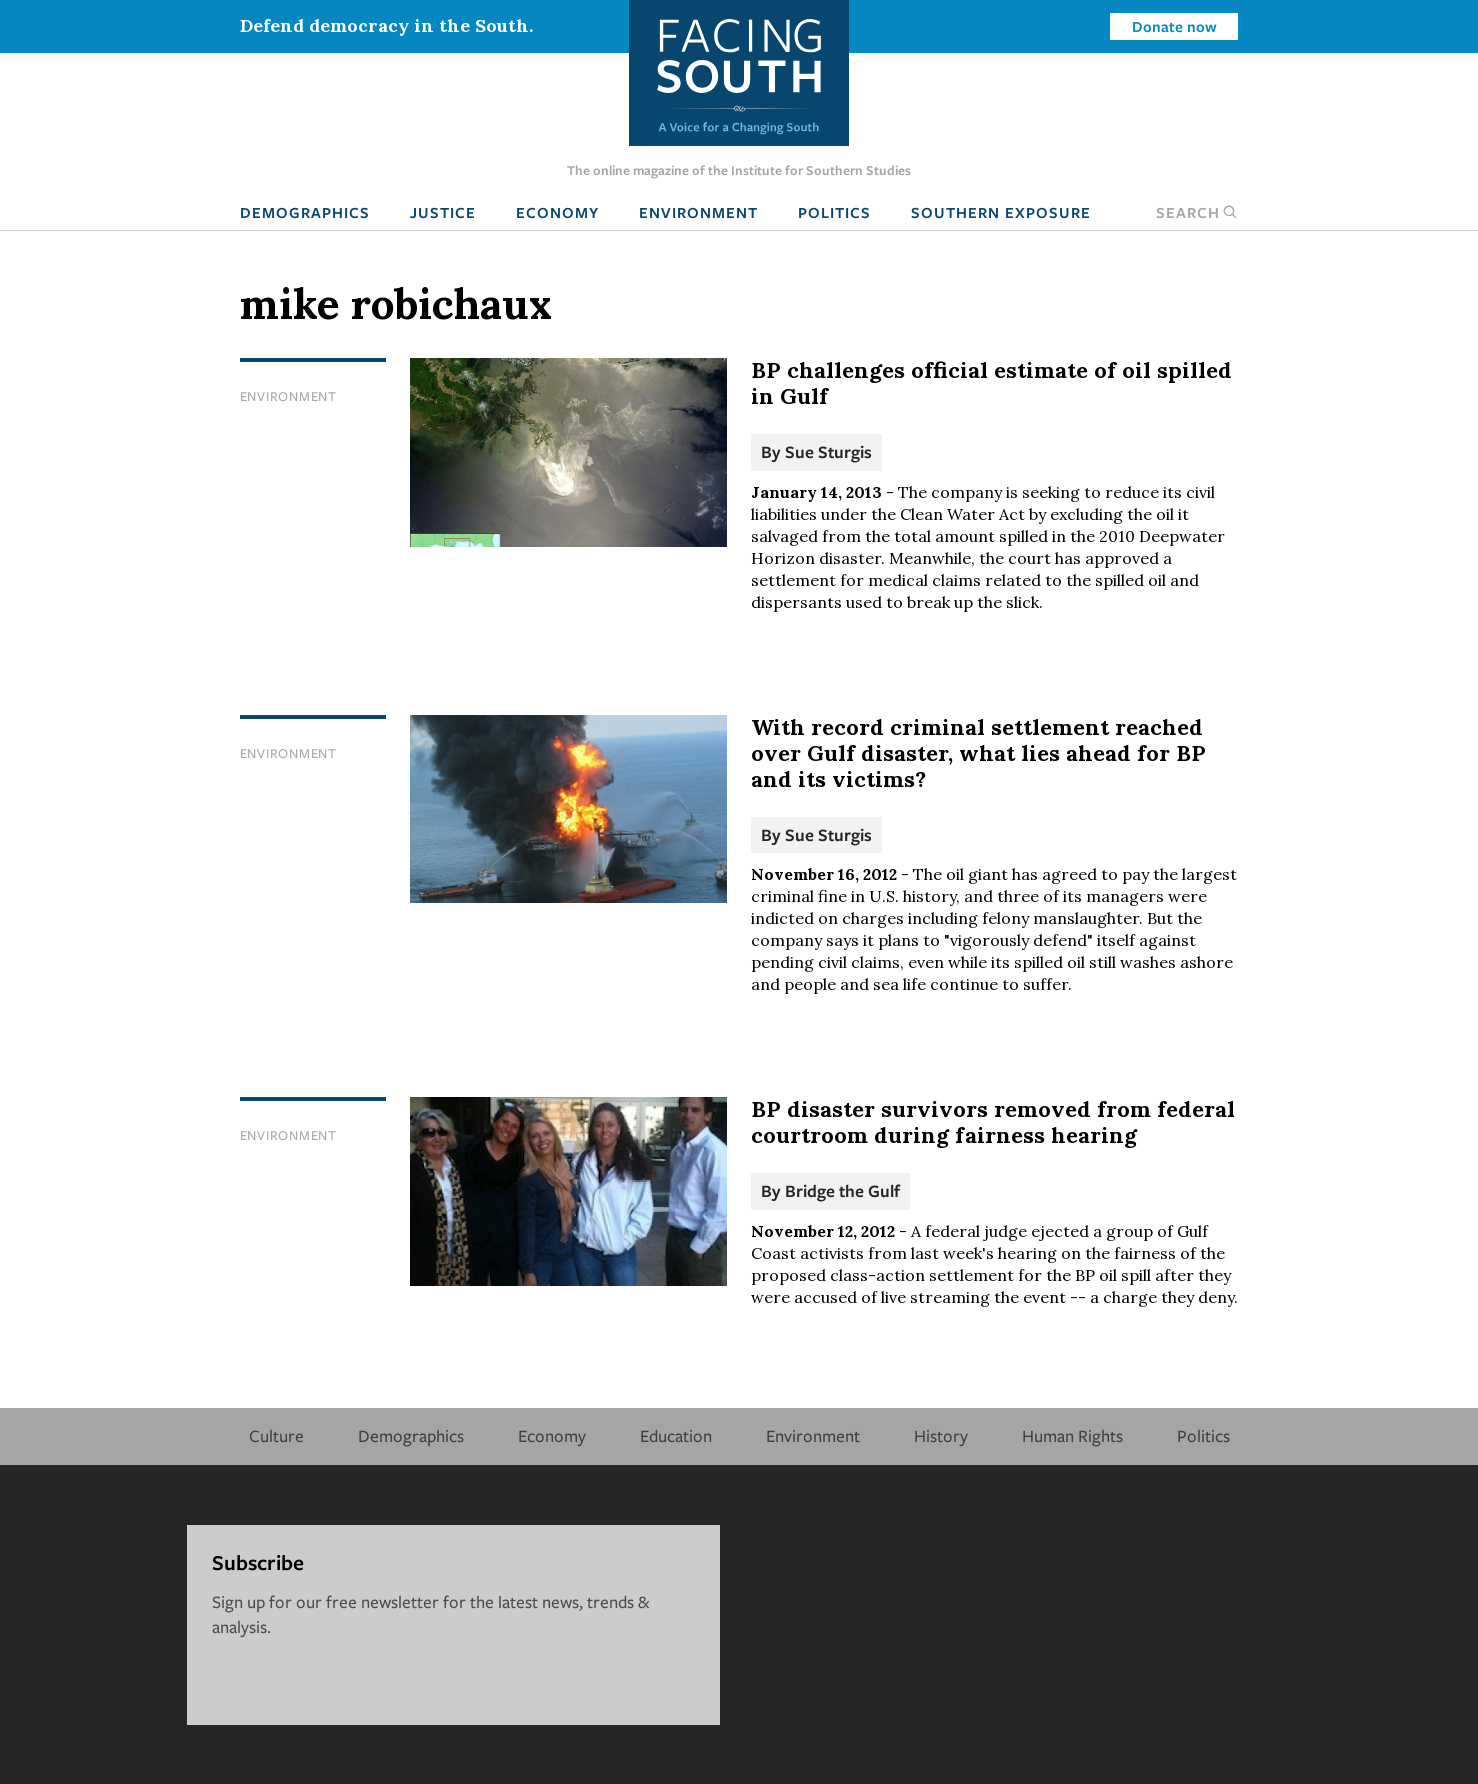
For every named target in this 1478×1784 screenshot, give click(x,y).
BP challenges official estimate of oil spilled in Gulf (991, 383)
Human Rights (1072, 1435)
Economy (557, 212)
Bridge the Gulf (842, 1190)
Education (676, 1435)
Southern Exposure (1001, 212)
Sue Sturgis (828, 451)
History (941, 1435)
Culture (276, 1435)
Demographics (305, 212)
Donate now (1174, 26)
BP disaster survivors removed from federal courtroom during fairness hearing (993, 1122)
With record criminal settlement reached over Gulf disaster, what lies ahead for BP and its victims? (978, 753)
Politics (834, 212)
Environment (698, 212)
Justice (443, 212)
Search (1197, 212)
